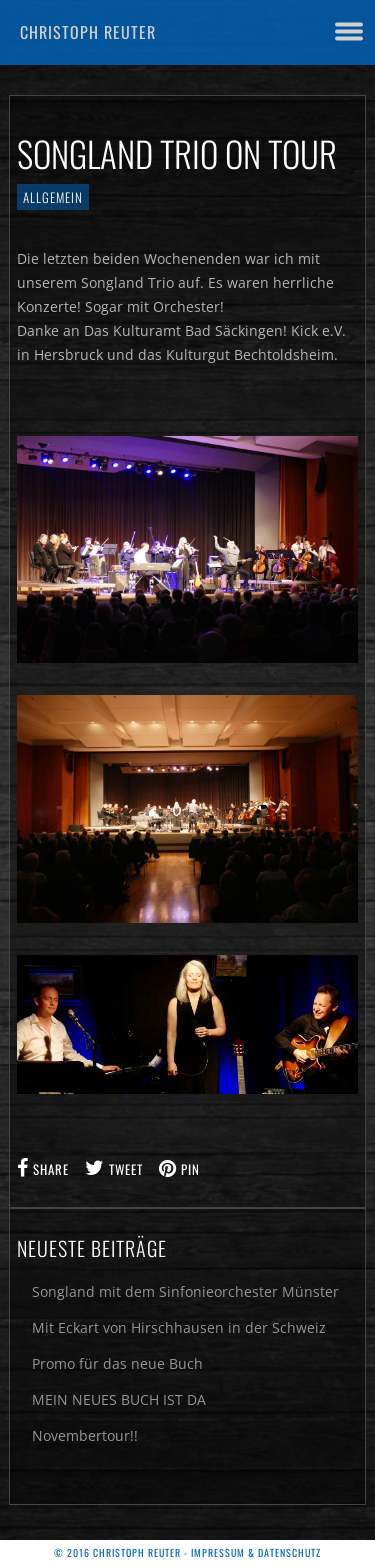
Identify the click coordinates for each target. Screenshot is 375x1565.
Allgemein (53, 197)
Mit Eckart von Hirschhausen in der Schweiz (179, 1327)
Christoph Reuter (88, 32)
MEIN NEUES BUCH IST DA (119, 1399)
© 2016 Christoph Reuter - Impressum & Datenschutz (187, 1552)
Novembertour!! (85, 1435)
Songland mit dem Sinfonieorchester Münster (185, 1291)
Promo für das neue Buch (117, 1363)
